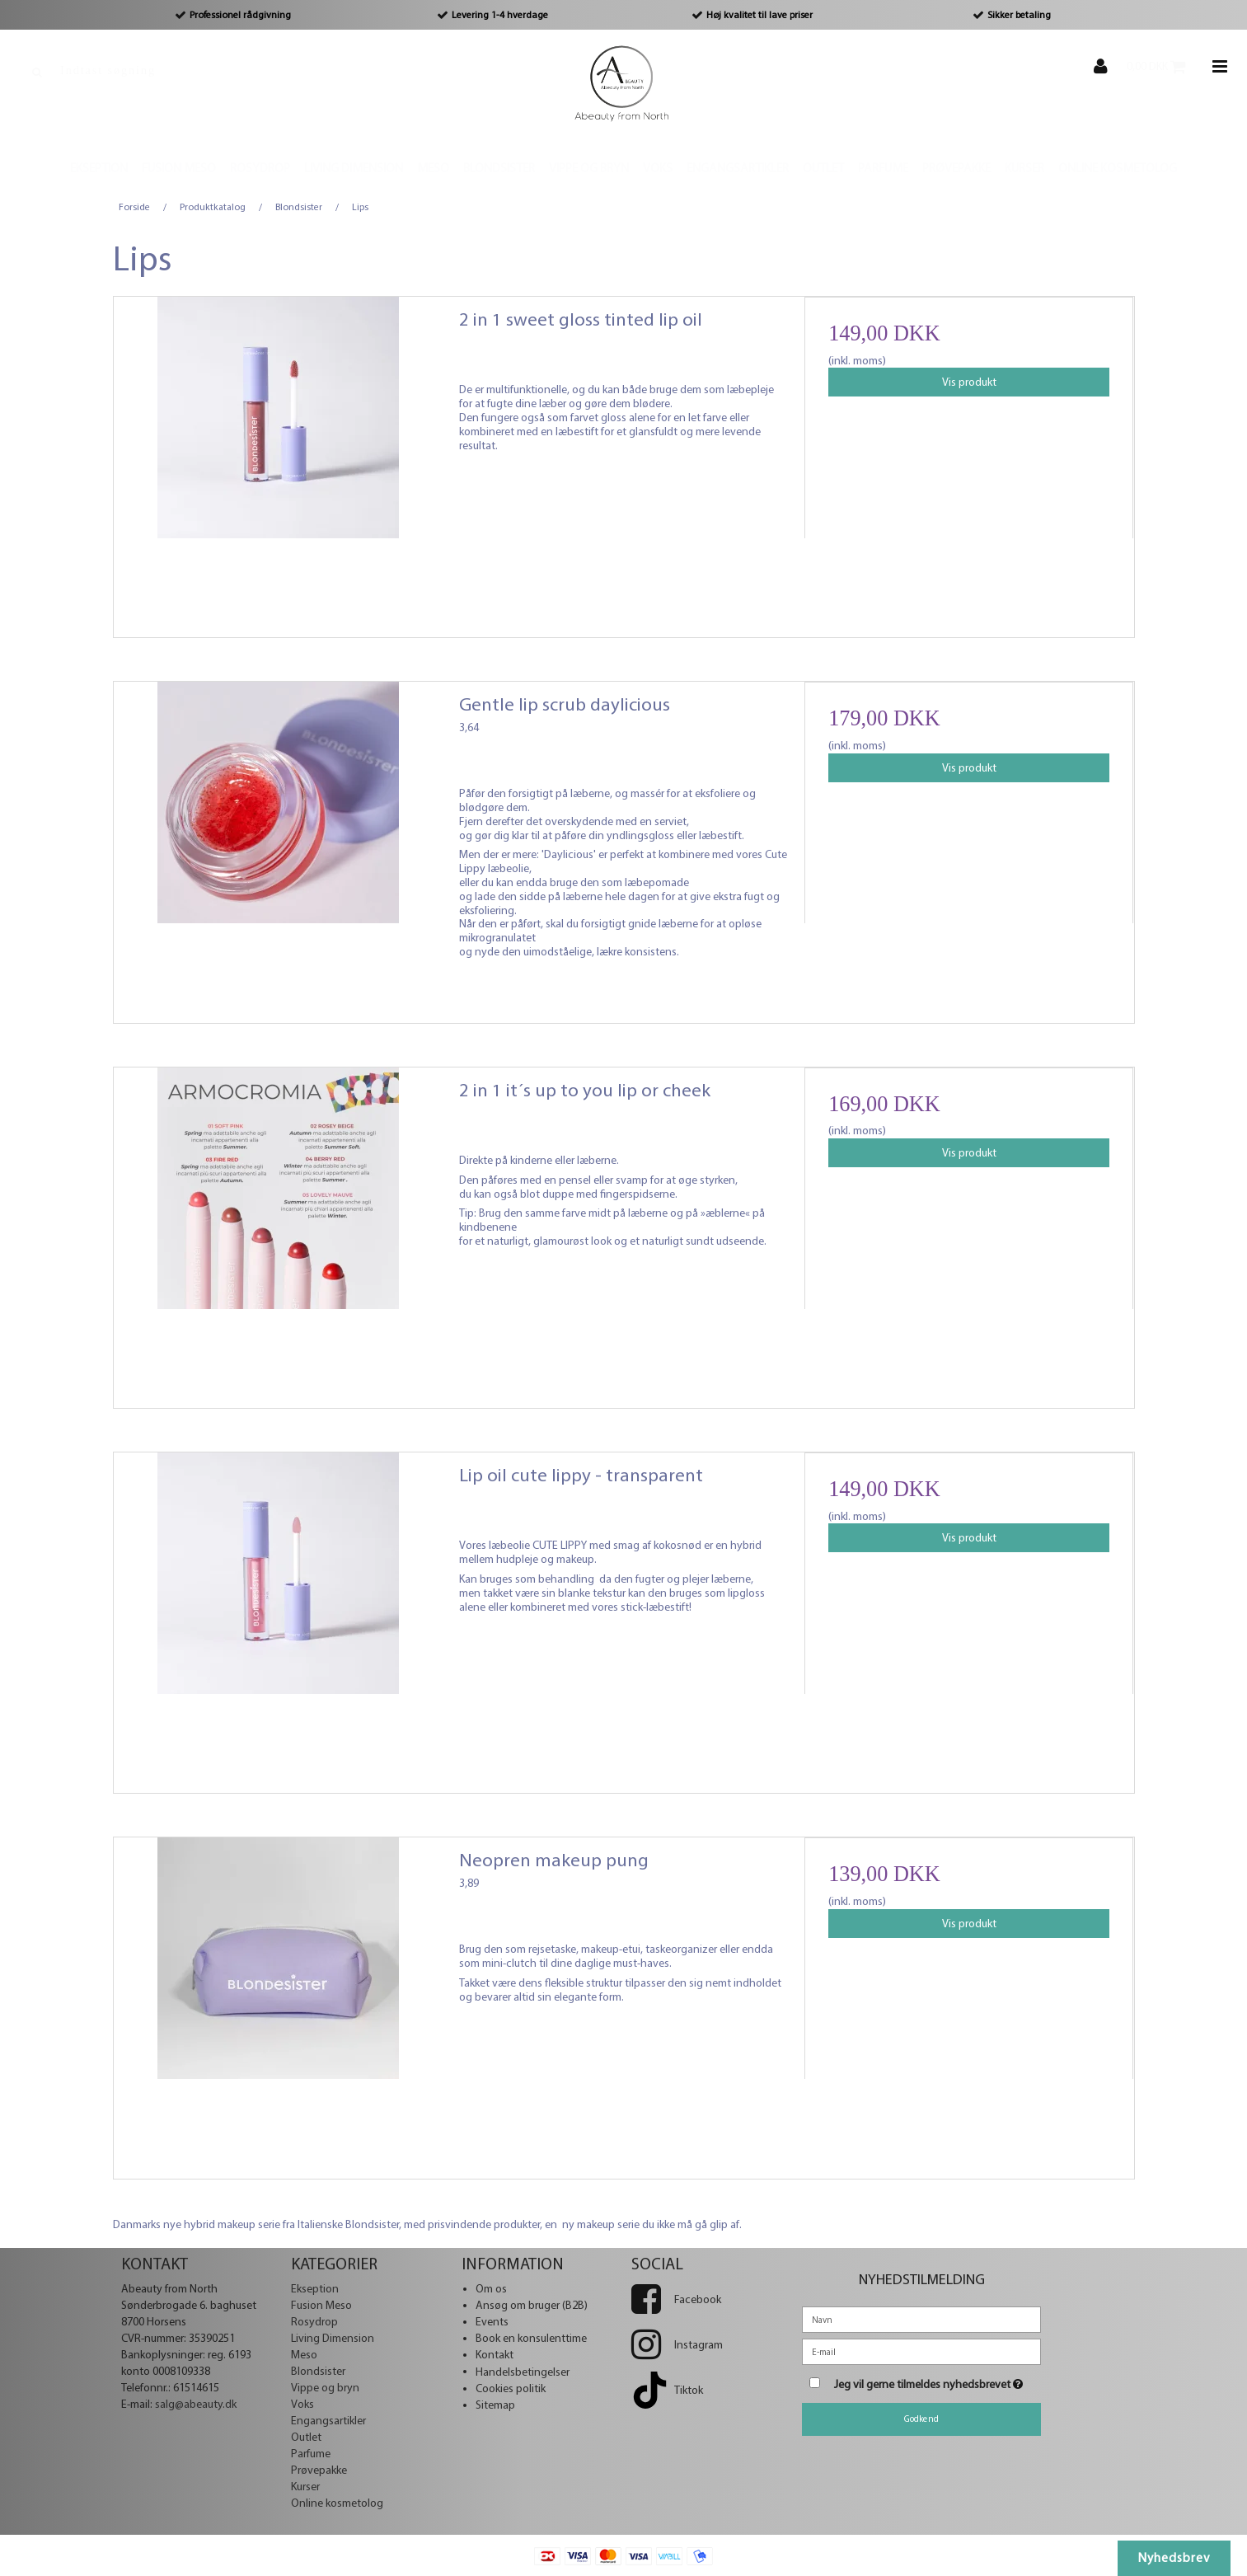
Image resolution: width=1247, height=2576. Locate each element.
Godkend (921, 2419)
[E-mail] (921, 2351)
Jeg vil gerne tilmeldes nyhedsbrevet (938, 2381)
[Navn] (921, 2319)
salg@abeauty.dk (196, 2404)
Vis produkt (969, 382)
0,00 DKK (1164, 66)
